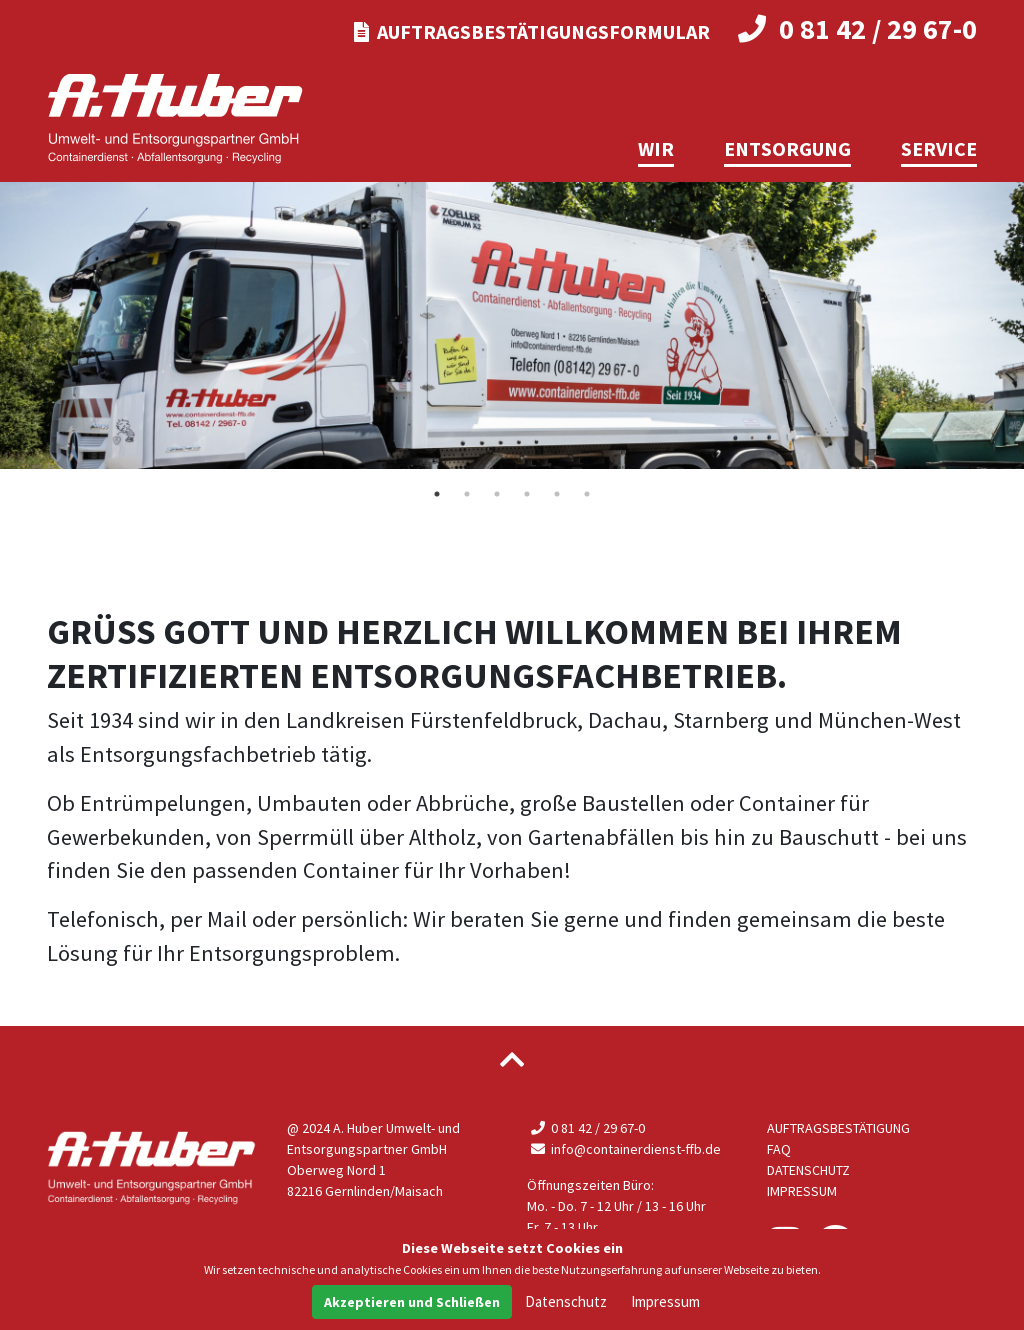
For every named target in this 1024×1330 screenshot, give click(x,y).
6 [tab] (587, 494)
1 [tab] (437, 494)
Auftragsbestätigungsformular (532, 31)
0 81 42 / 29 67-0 (858, 29)
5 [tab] (557, 494)
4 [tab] (527, 494)
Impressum (802, 1191)
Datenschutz (808, 1170)
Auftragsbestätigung (838, 1128)
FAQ (779, 1149)
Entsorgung (787, 148)
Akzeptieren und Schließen (412, 1302)
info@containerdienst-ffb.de (624, 1149)
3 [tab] (497, 494)
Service (939, 148)
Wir (656, 148)
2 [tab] (467, 494)
